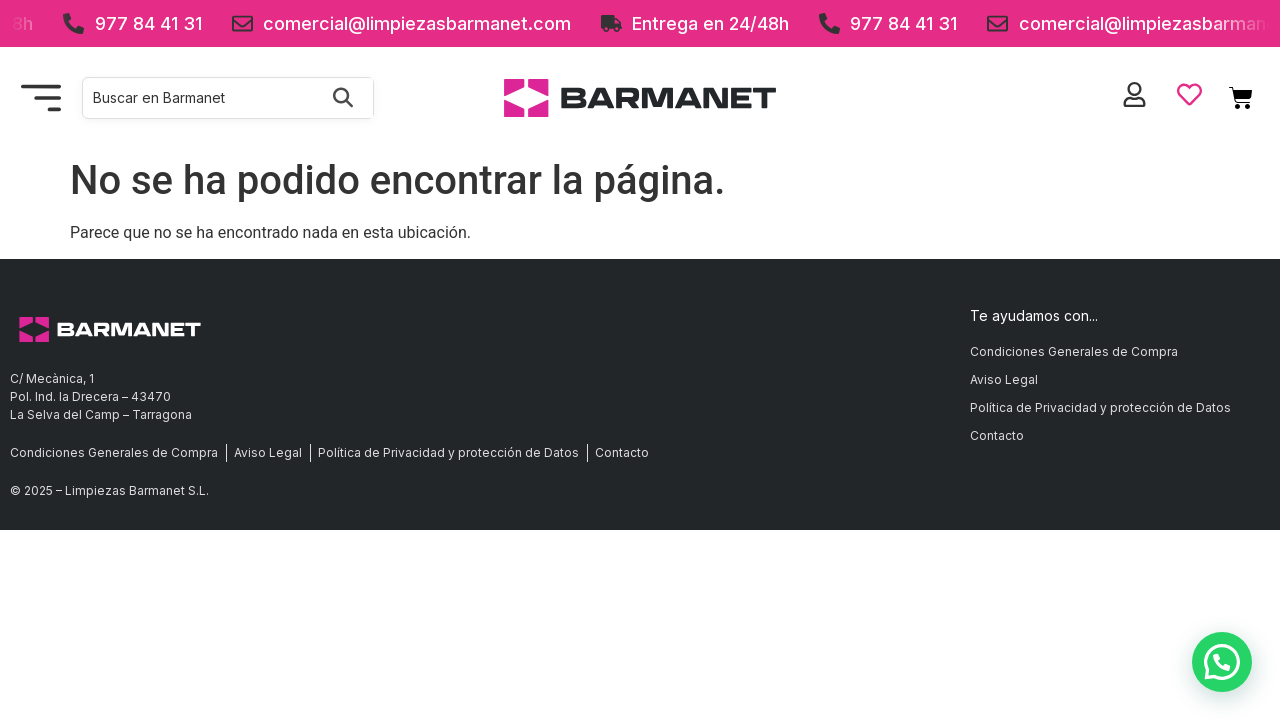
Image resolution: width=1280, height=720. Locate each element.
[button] (1222, 662)
